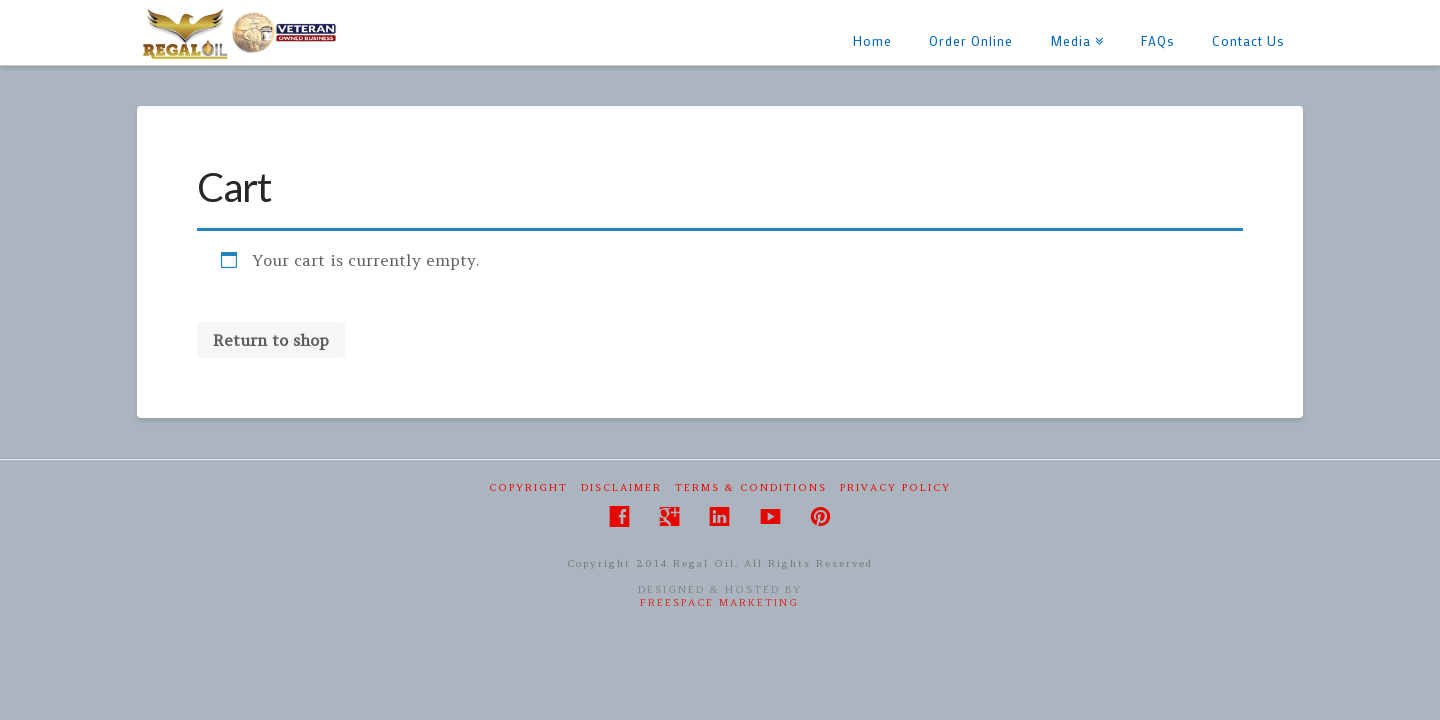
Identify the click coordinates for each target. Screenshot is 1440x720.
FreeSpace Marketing (719, 602)
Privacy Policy (895, 487)
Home (872, 40)
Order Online (971, 40)
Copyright (528, 487)
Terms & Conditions (751, 487)
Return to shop (271, 340)
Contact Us (1248, 40)
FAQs (1158, 40)
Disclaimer (621, 487)
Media (1074, 24)
